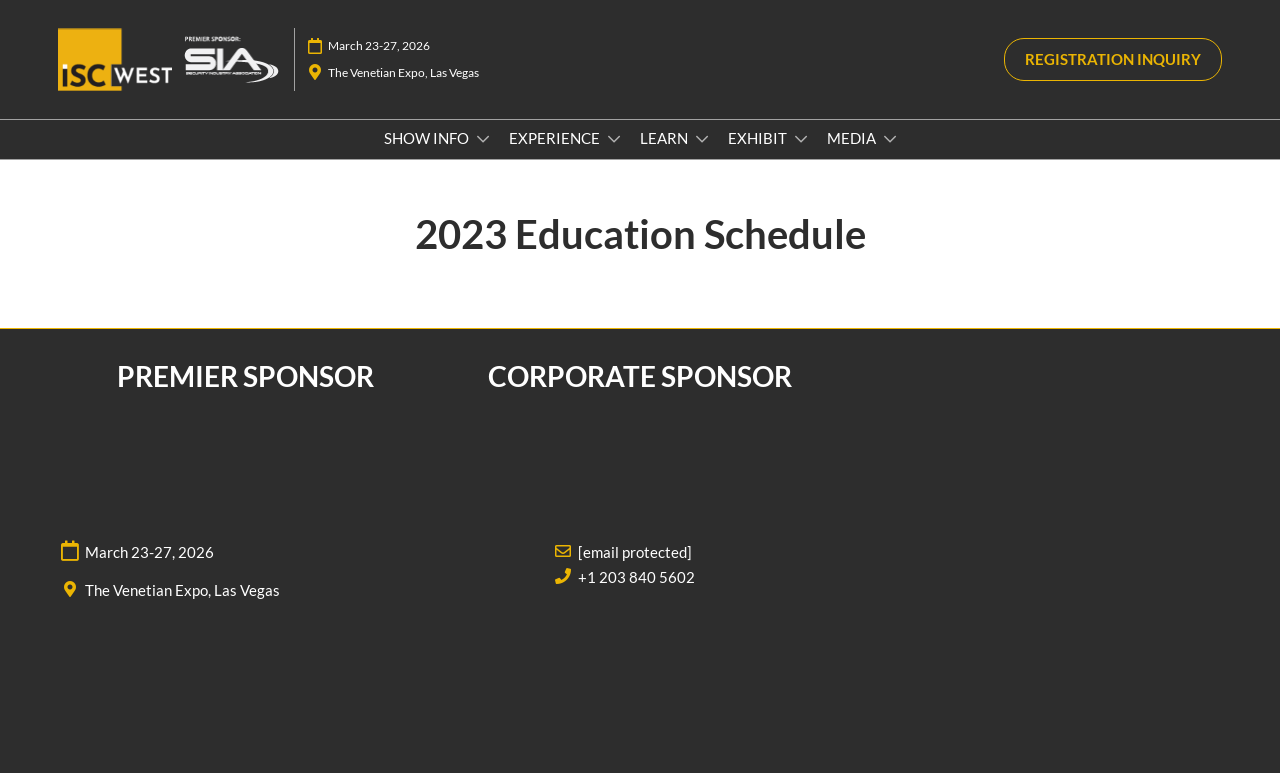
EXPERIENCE (556, 138)
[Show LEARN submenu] (702, 139)
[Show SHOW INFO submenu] (483, 139)
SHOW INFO (428, 138)
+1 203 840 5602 (636, 577)
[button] (1113, 60)
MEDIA (853, 138)
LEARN (665, 138)
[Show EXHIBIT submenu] (801, 139)
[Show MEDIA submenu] (890, 139)
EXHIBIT (759, 138)
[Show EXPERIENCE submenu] (614, 139)
